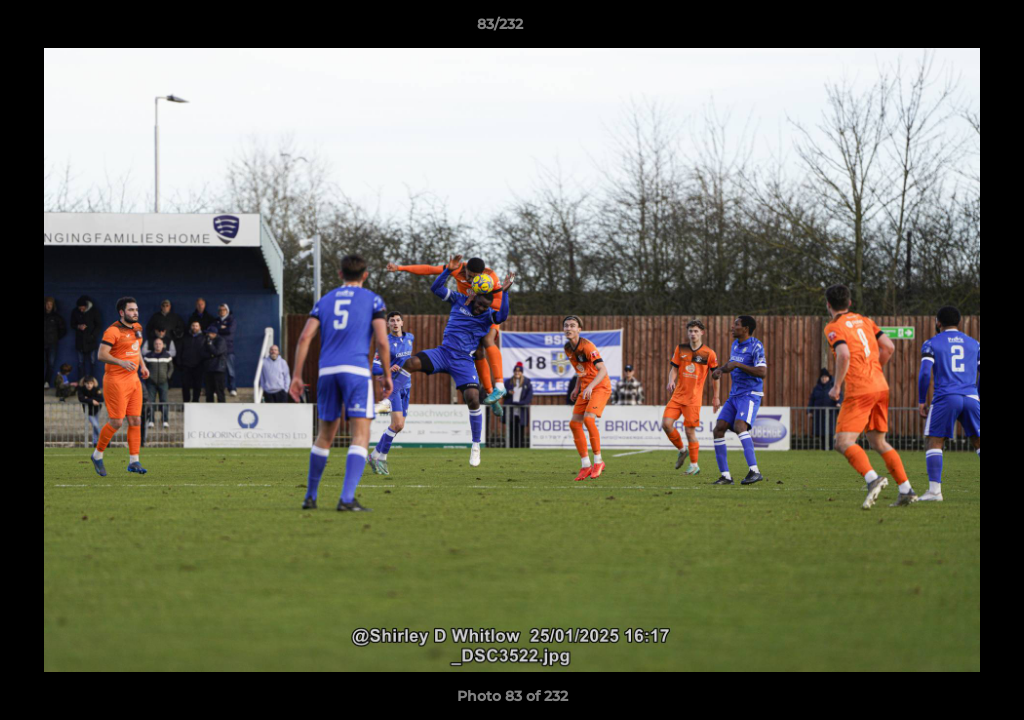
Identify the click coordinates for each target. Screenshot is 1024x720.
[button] (940, 29)
